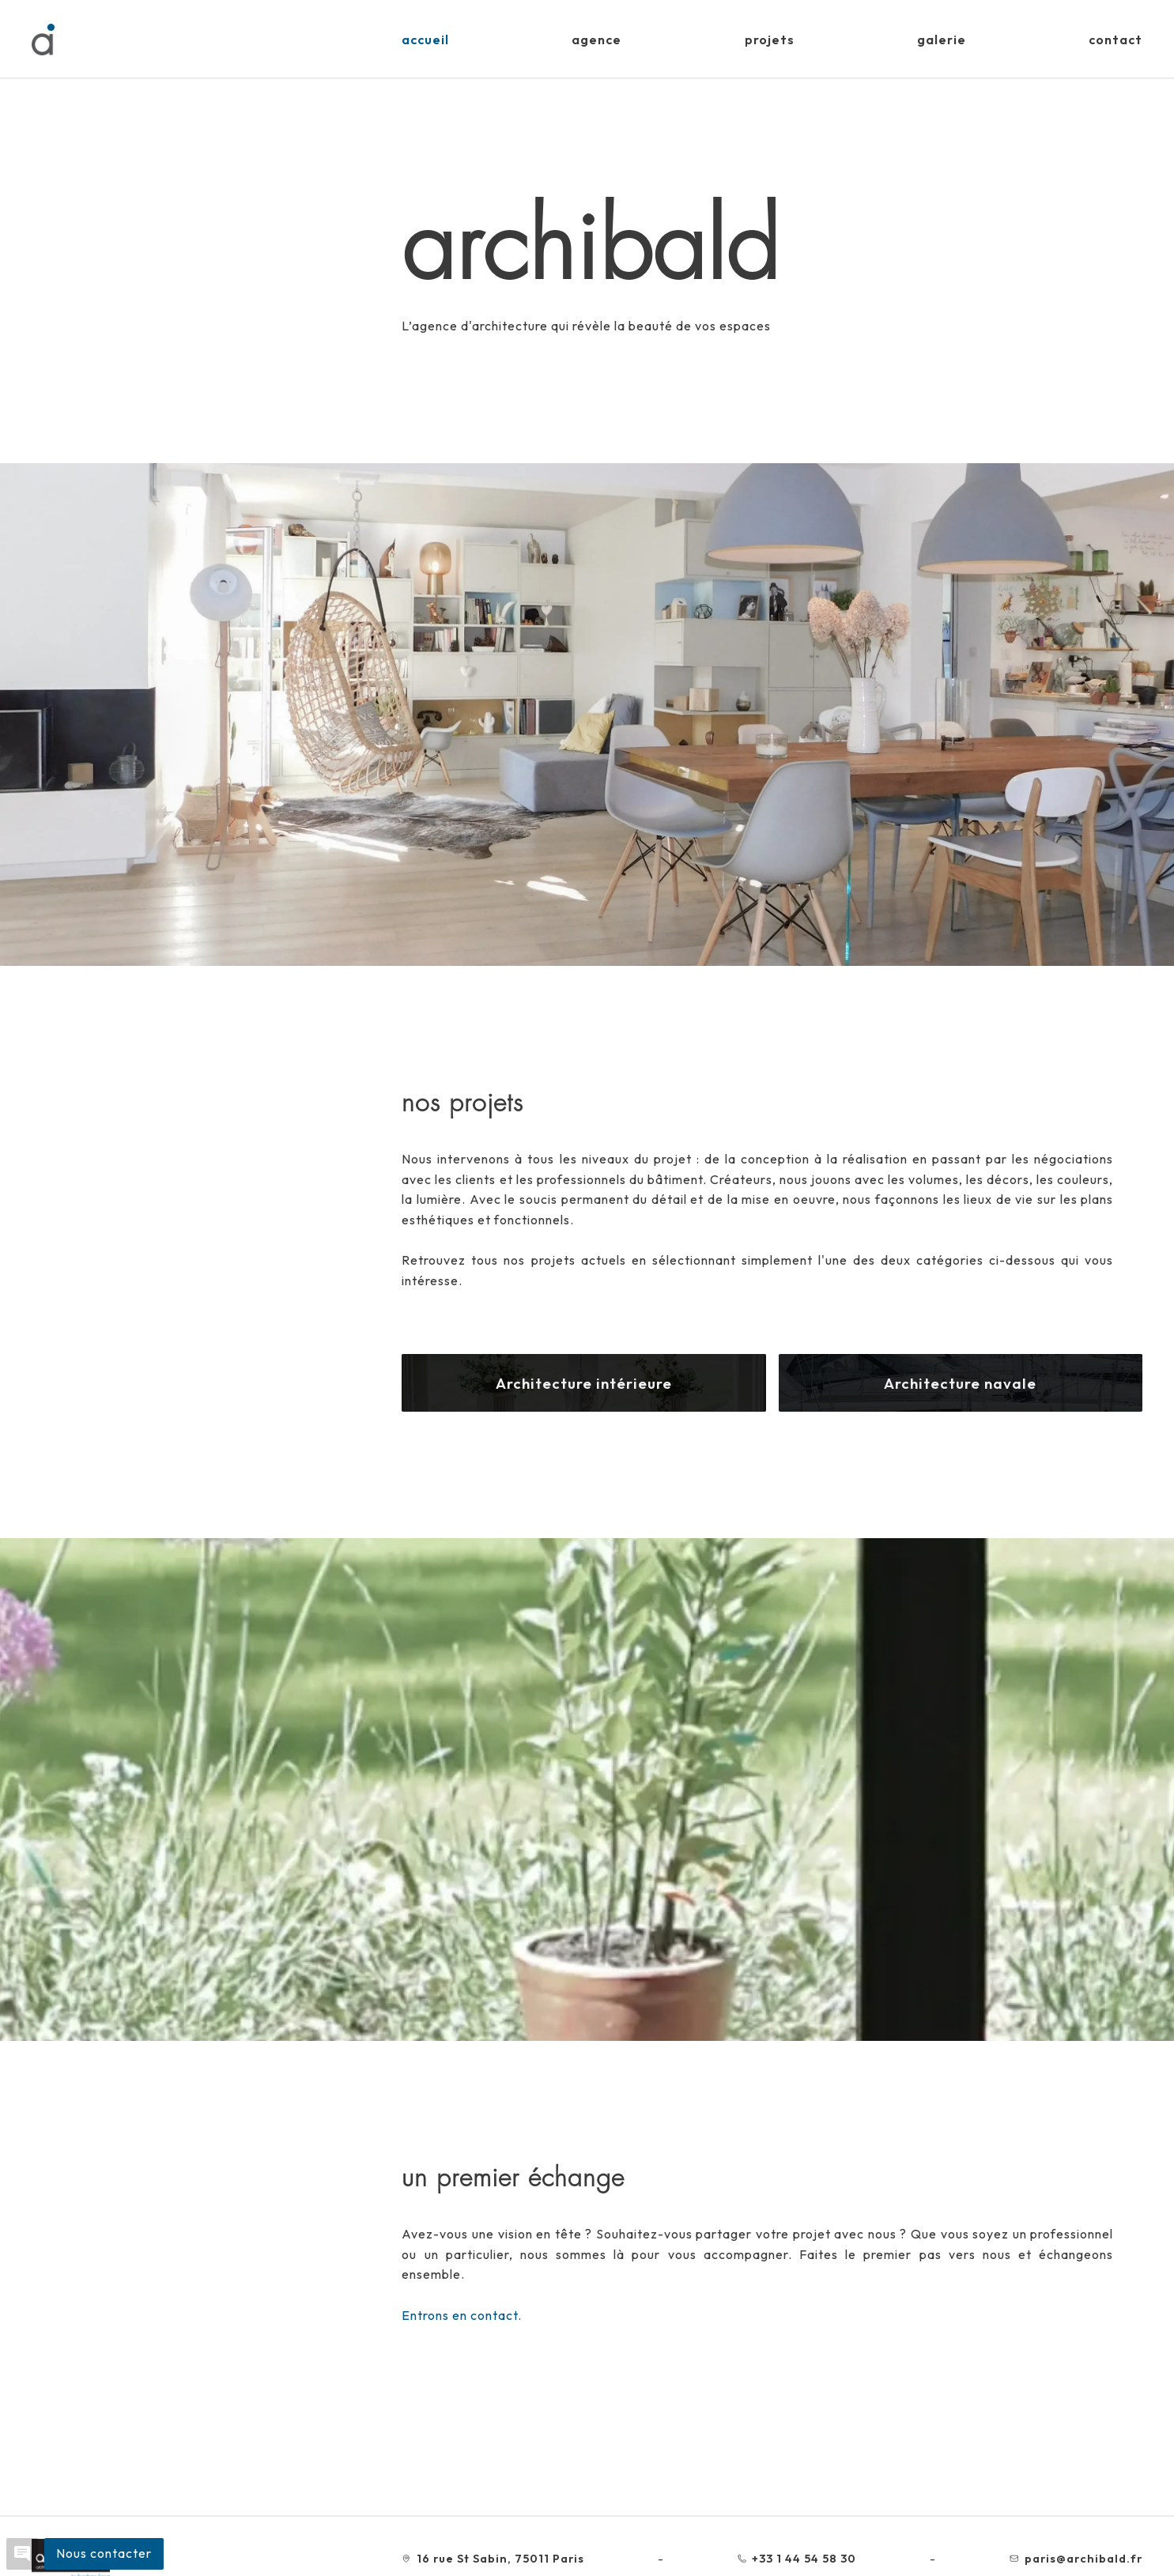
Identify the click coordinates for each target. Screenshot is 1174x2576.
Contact (1115, 39)
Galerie (941, 39)
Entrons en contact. (462, 2315)
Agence (596, 39)
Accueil (425, 39)
